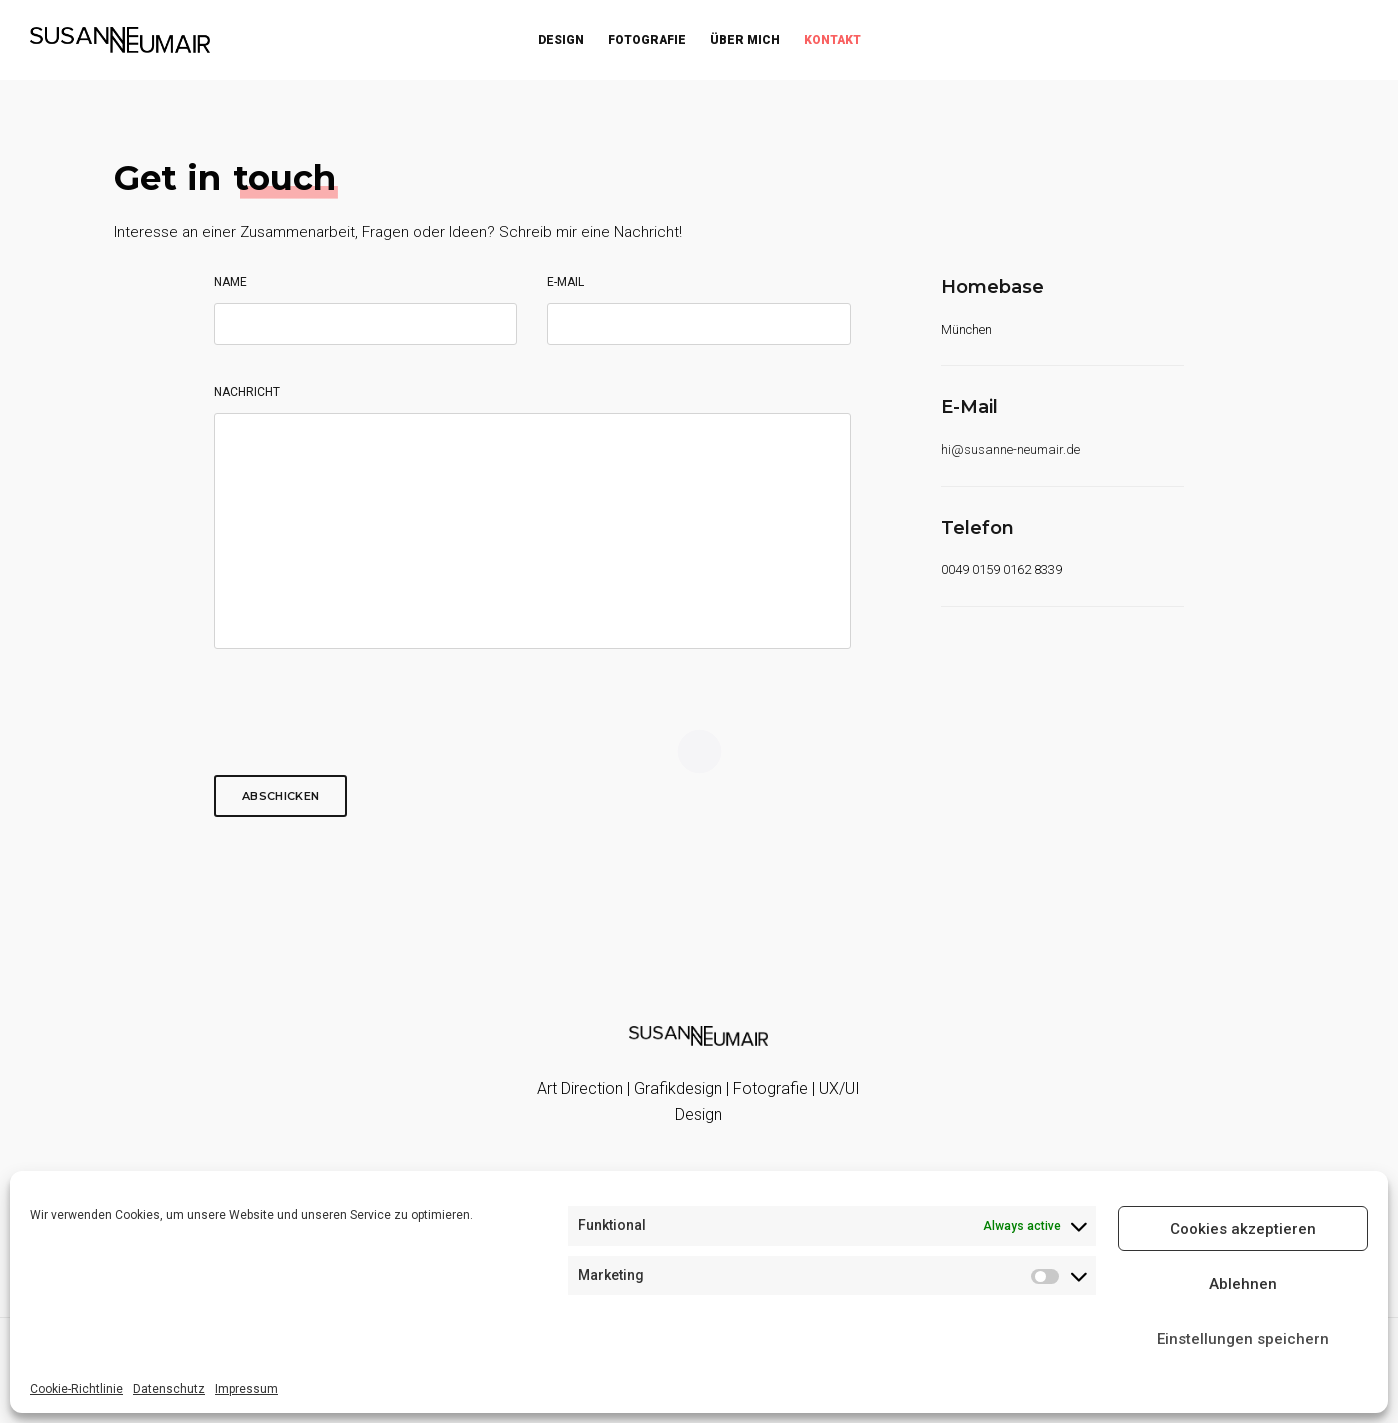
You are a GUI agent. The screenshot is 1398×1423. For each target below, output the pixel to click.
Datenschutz (169, 1389)
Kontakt (832, 40)
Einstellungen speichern (1243, 1339)
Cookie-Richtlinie (76, 1389)
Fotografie (647, 40)
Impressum (246, 1389)
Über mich (745, 40)
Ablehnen (1243, 1284)
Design (561, 40)
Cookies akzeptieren (1243, 1229)
